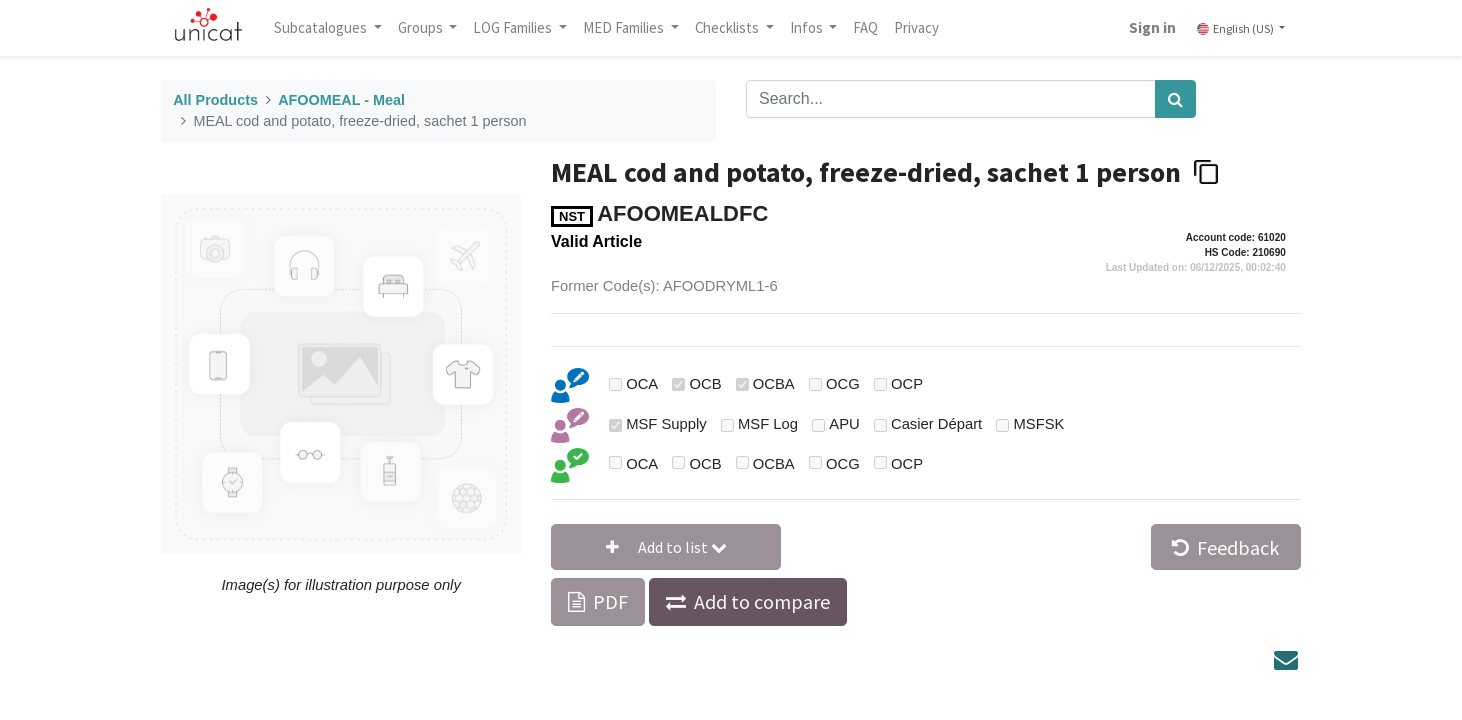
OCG (843, 384)
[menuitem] (870, 28)
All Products (215, 100)
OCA (642, 384)
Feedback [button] (1225, 547)
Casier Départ (936, 424)
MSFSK (1038, 424)
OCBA (774, 384)
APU (844, 424)
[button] (666, 547)
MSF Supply (666, 424)
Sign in (1148, 27)
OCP (907, 384)
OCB (705, 384)
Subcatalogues (326, 27)
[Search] (1175, 99)
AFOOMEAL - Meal (341, 100)
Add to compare (762, 601)
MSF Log (768, 424)
